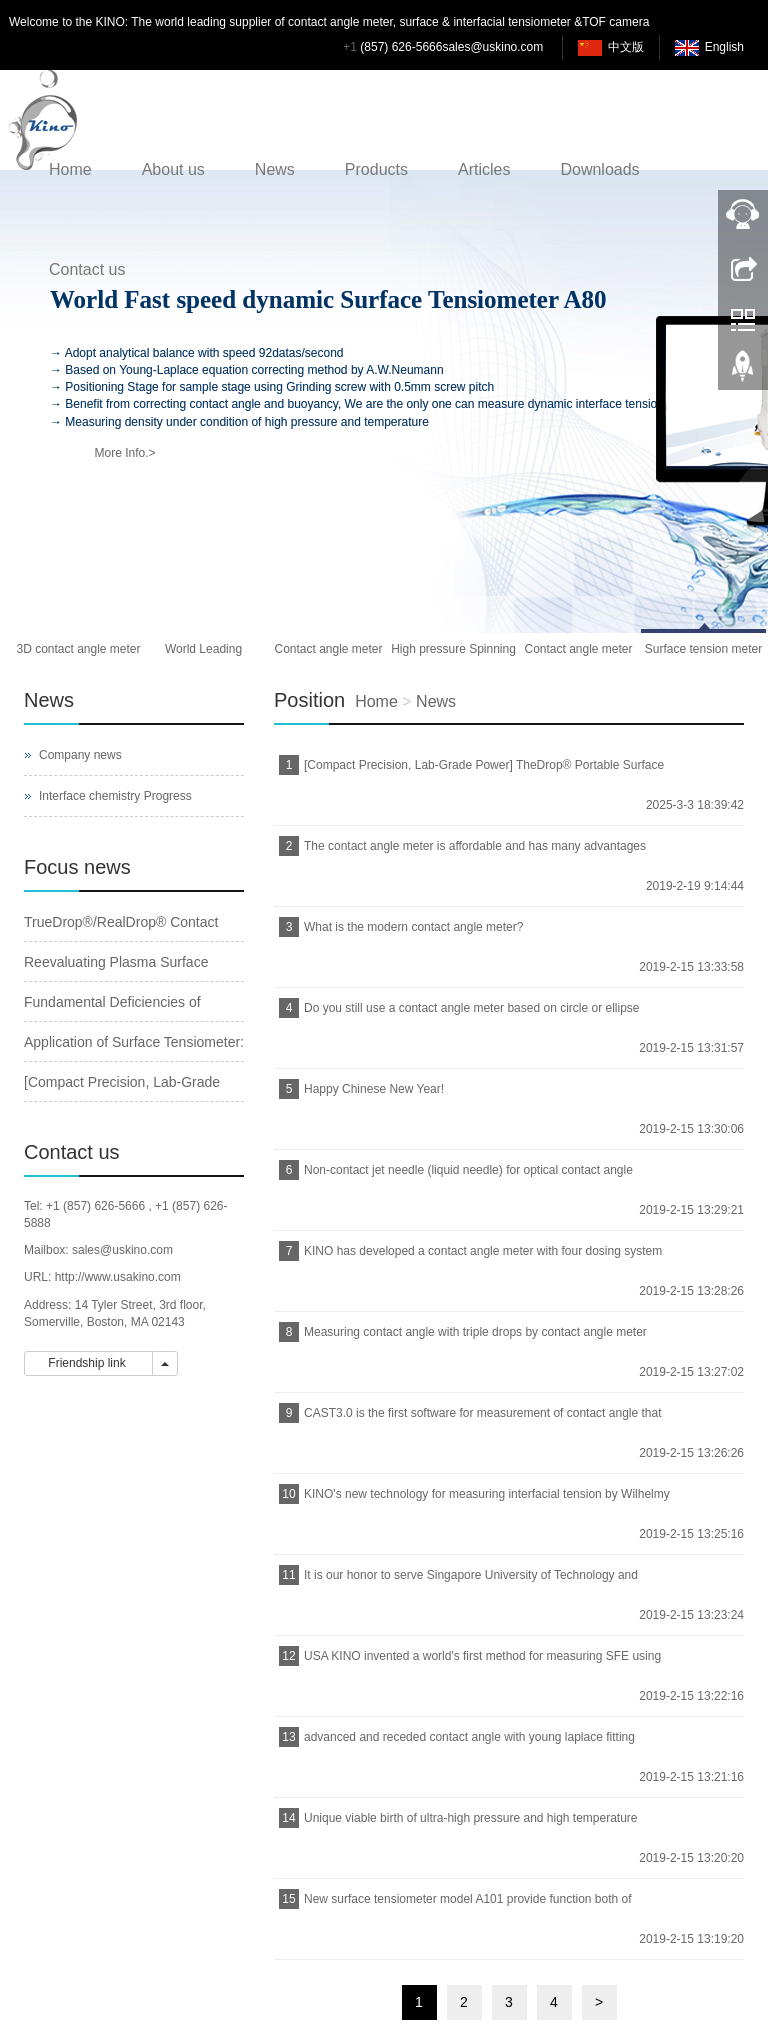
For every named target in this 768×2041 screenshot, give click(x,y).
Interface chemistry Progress (115, 796)
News (275, 169)
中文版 (626, 47)
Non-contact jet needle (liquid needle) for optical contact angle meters (466, 1176)
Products (376, 169)
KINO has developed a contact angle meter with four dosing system (483, 1251)
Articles (484, 169)
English (724, 47)
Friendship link (88, 1363)
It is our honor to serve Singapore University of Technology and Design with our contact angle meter (468, 1581)
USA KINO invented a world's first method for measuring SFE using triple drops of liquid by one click (480, 1662)
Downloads (599, 169)
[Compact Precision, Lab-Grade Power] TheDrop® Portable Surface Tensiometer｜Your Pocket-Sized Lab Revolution (481, 771)
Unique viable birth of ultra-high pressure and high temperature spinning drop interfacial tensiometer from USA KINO (468, 1824)
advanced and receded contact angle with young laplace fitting (469, 1737)
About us (173, 169)
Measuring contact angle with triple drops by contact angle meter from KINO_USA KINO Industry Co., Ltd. (473, 1338)
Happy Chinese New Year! (374, 1089)
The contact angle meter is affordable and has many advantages (475, 846)
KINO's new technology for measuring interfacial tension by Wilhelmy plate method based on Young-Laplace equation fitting (484, 1500)
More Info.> (124, 453)
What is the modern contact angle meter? (413, 927)
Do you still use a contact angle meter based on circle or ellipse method (469, 1014)
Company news (80, 755)
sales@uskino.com (492, 47)
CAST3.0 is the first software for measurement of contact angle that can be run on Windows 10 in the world (480, 1419)
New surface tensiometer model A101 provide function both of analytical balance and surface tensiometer (465, 1905)
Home (70, 169)
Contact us (87, 269)
